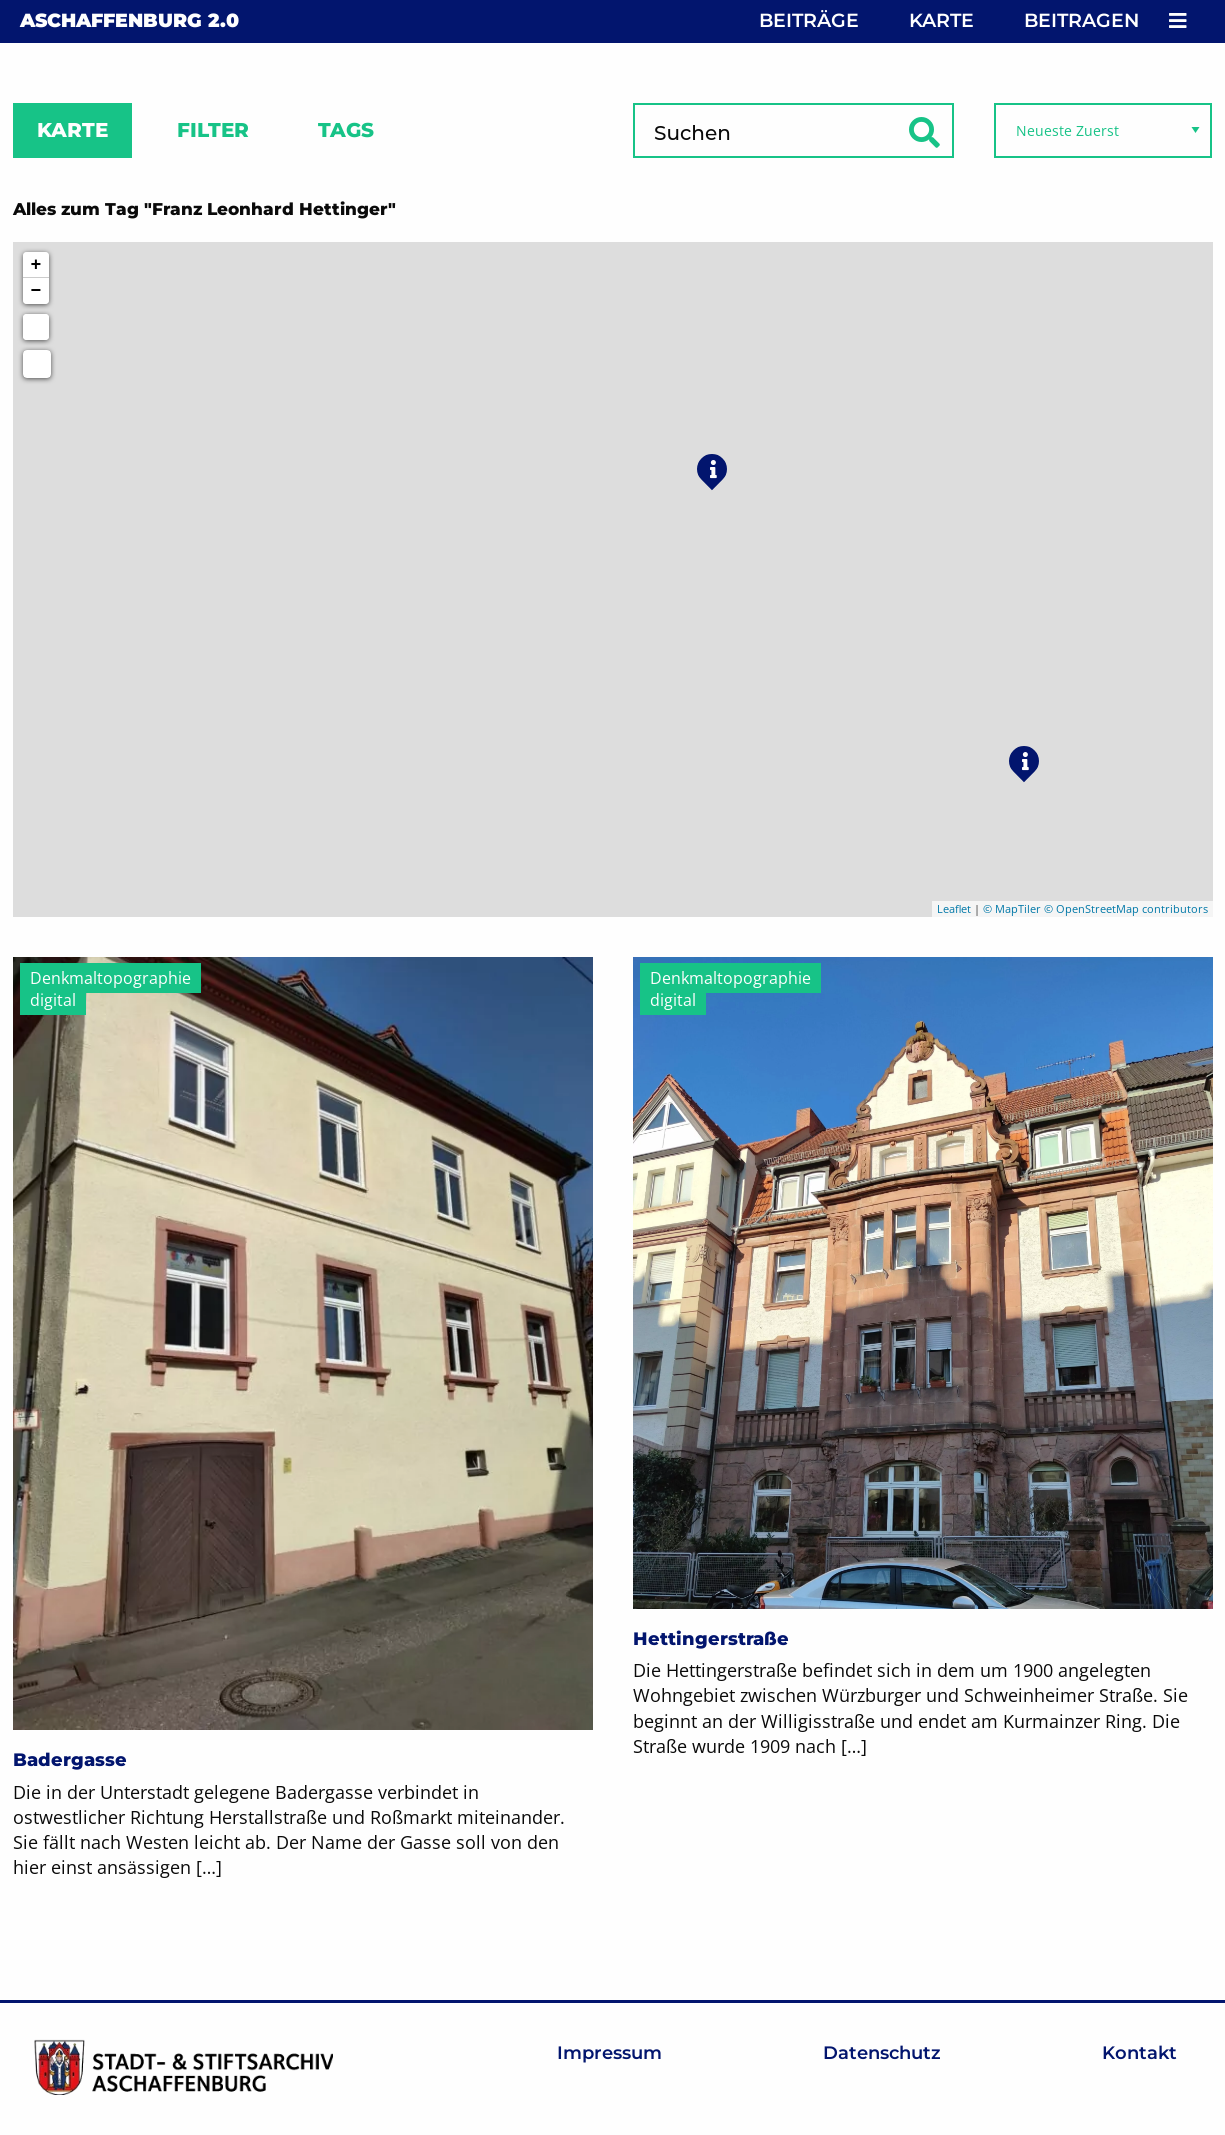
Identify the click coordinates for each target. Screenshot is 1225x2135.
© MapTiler (1012, 908)
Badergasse (70, 1760)
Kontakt (1139, 2053)
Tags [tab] (346, 130)
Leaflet (954, 908)
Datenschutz (882, 2053)
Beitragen (1081, 20)
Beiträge (809, 20)
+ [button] (36, 265)
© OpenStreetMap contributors (1126, 908)
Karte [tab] (72, 130)
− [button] (36, 291)
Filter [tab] (213, 130)
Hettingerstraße (711, 1639)
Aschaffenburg (129, 20)
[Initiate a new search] (36, 327)
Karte (941, 20)
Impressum (609, 2053)
